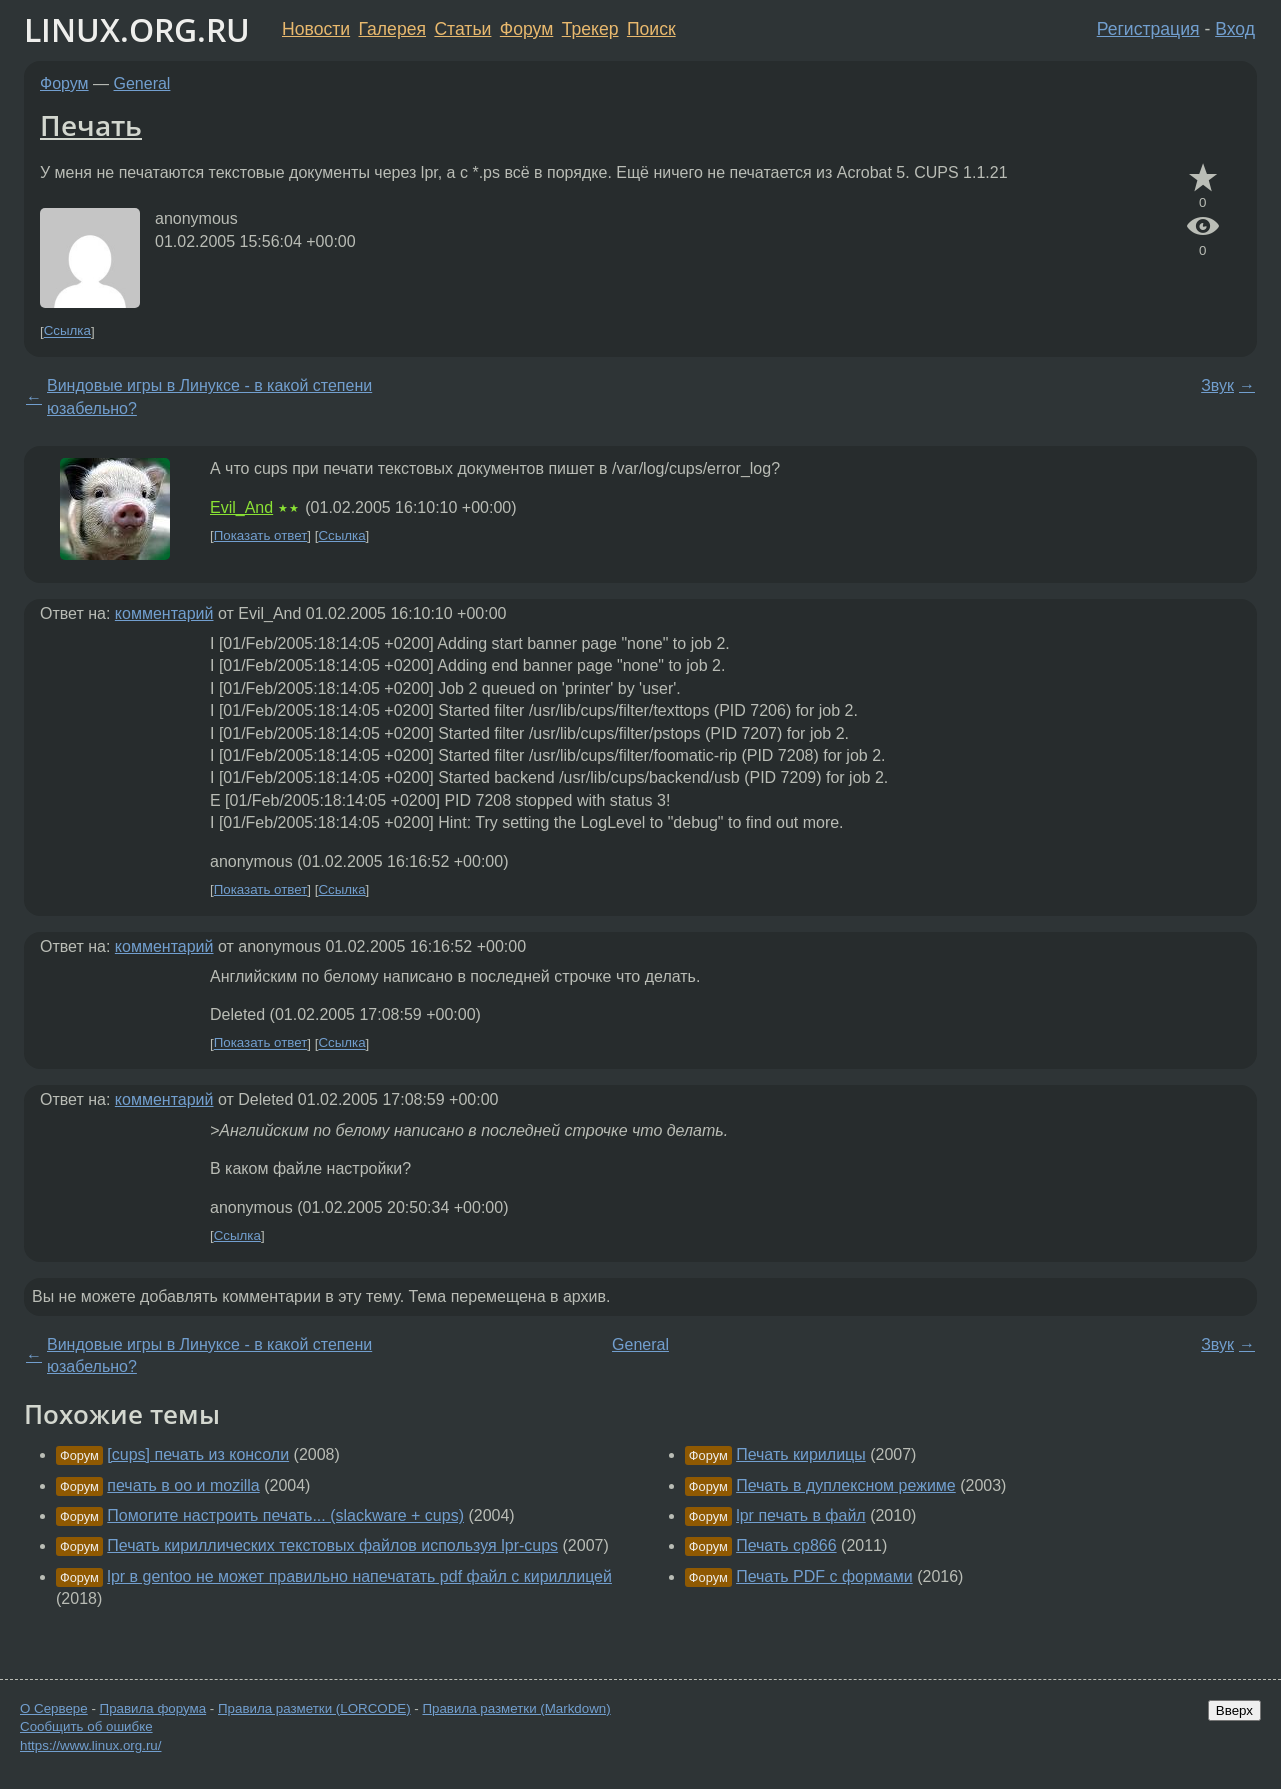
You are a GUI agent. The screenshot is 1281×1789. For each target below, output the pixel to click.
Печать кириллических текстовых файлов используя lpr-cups (332, 1545)
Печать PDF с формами (824, 1576)
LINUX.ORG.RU (137, 29)
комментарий (164, 613)
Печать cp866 (786, 1545)
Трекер (590, 29)
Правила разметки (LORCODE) (314, 1708)
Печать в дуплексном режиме (846, 1485)
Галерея (392, 29)
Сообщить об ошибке (86, 1726)
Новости (316, 29)
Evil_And (241, 507)
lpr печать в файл (801, 1515)
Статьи (462, 29)
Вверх (1234, 1710)
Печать (91, 125)
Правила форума (153, 1708)
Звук (1217, 385)
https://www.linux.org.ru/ (90, 1745)
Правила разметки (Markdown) (516, 1708)
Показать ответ (261, 535)
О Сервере (54, 1708)
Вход (1235, 29)
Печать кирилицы (801, 1454)
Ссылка (67, 331)
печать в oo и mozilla (183, 1485)
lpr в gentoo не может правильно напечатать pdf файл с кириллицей (359, 1576)
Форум (526, 29)
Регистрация (1148, 29)
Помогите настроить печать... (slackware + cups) (285, 1515)
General (142, 83)
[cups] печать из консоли (198, 1454)
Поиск (651, 29)
